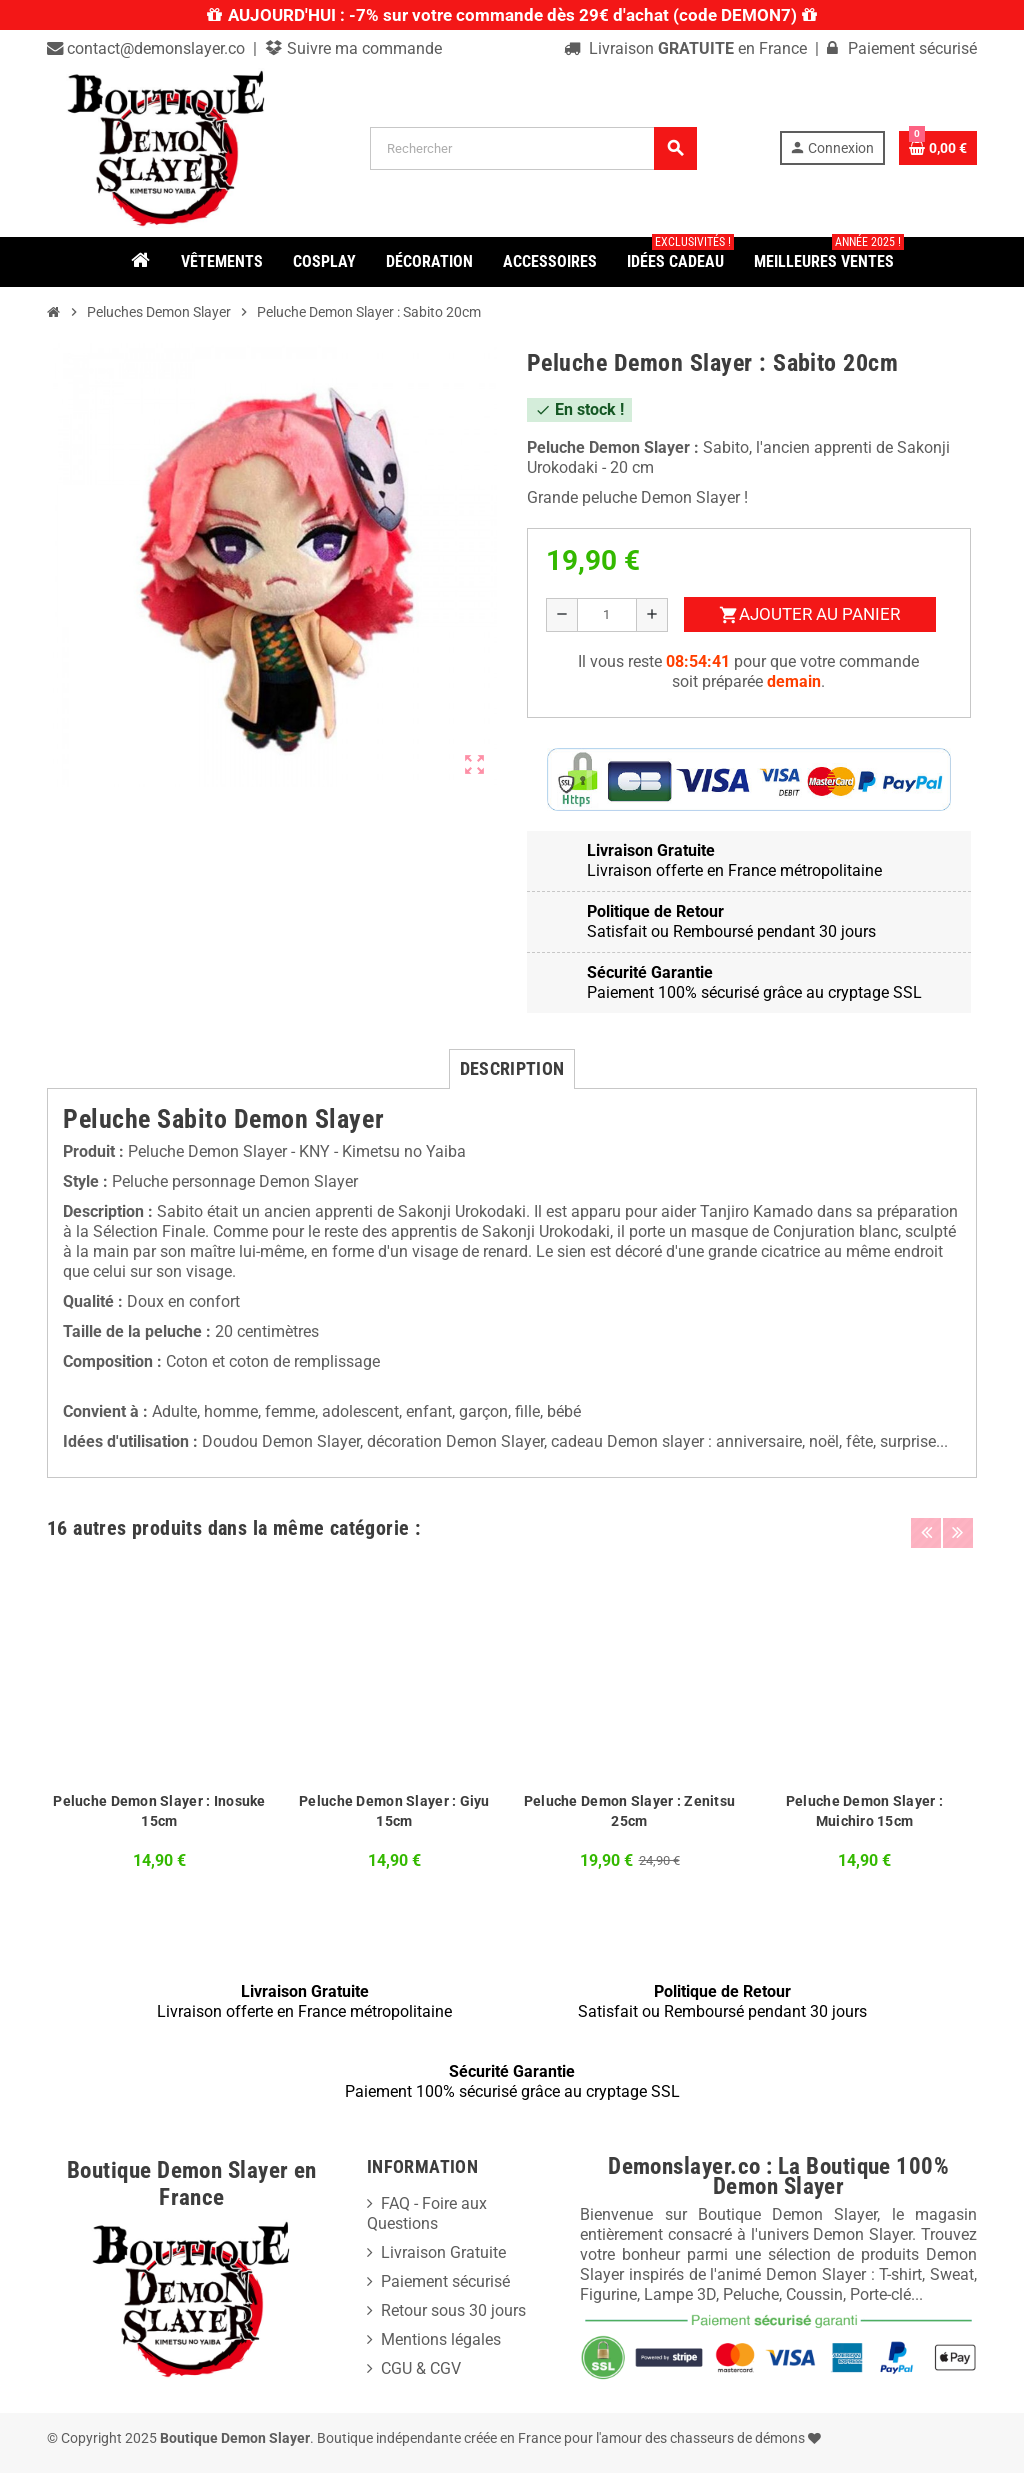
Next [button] (957, 1523)
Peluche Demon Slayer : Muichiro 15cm (864, 1811)
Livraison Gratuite (443, 2252)
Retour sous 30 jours (453, 2310)
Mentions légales (441, 2339)
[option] (159, 1720)
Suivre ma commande (362, 48)
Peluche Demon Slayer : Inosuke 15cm (159, 1811)
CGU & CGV (421, 2368)
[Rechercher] (533, 148)
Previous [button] (926, 1523)
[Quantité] (607, 615)
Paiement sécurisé (445, 2281)
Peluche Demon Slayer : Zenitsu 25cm (629, 1811)
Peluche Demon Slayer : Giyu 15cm (394, 1811)
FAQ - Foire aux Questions (427, 2213)
